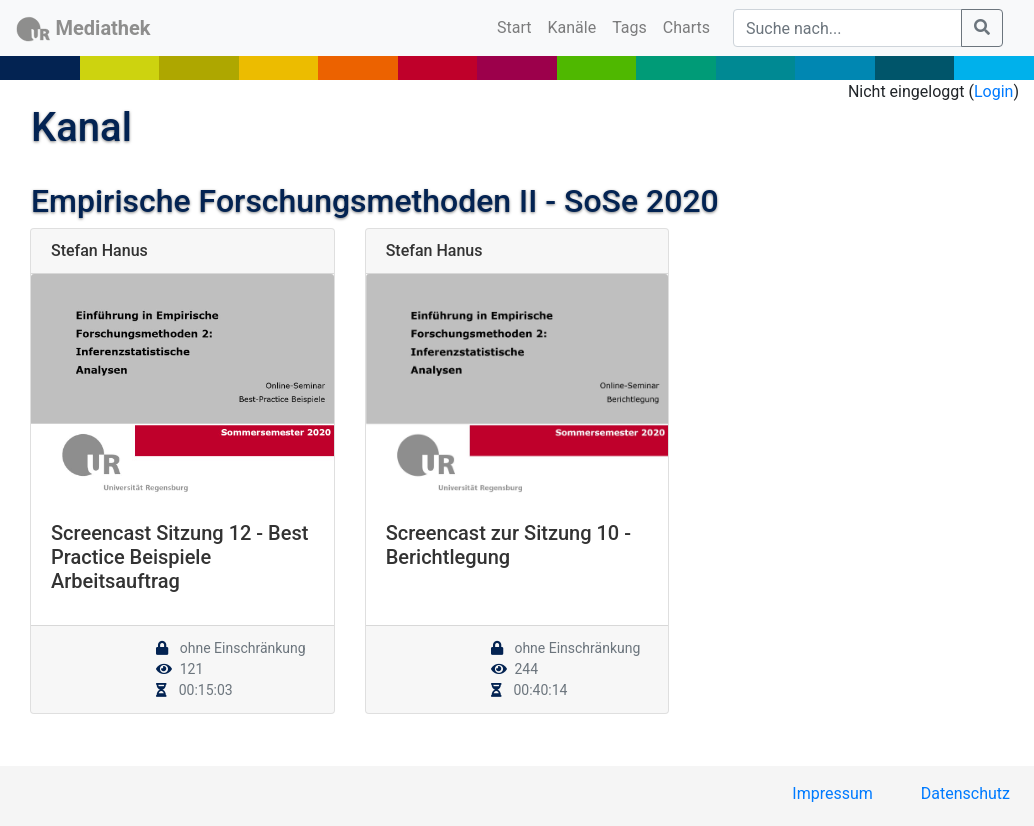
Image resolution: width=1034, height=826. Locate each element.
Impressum (832, 793)
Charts (686, 27)
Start (518, 26)
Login (993, 91)
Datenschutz (965, 793)
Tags (629, 27)
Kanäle (572, 27)
